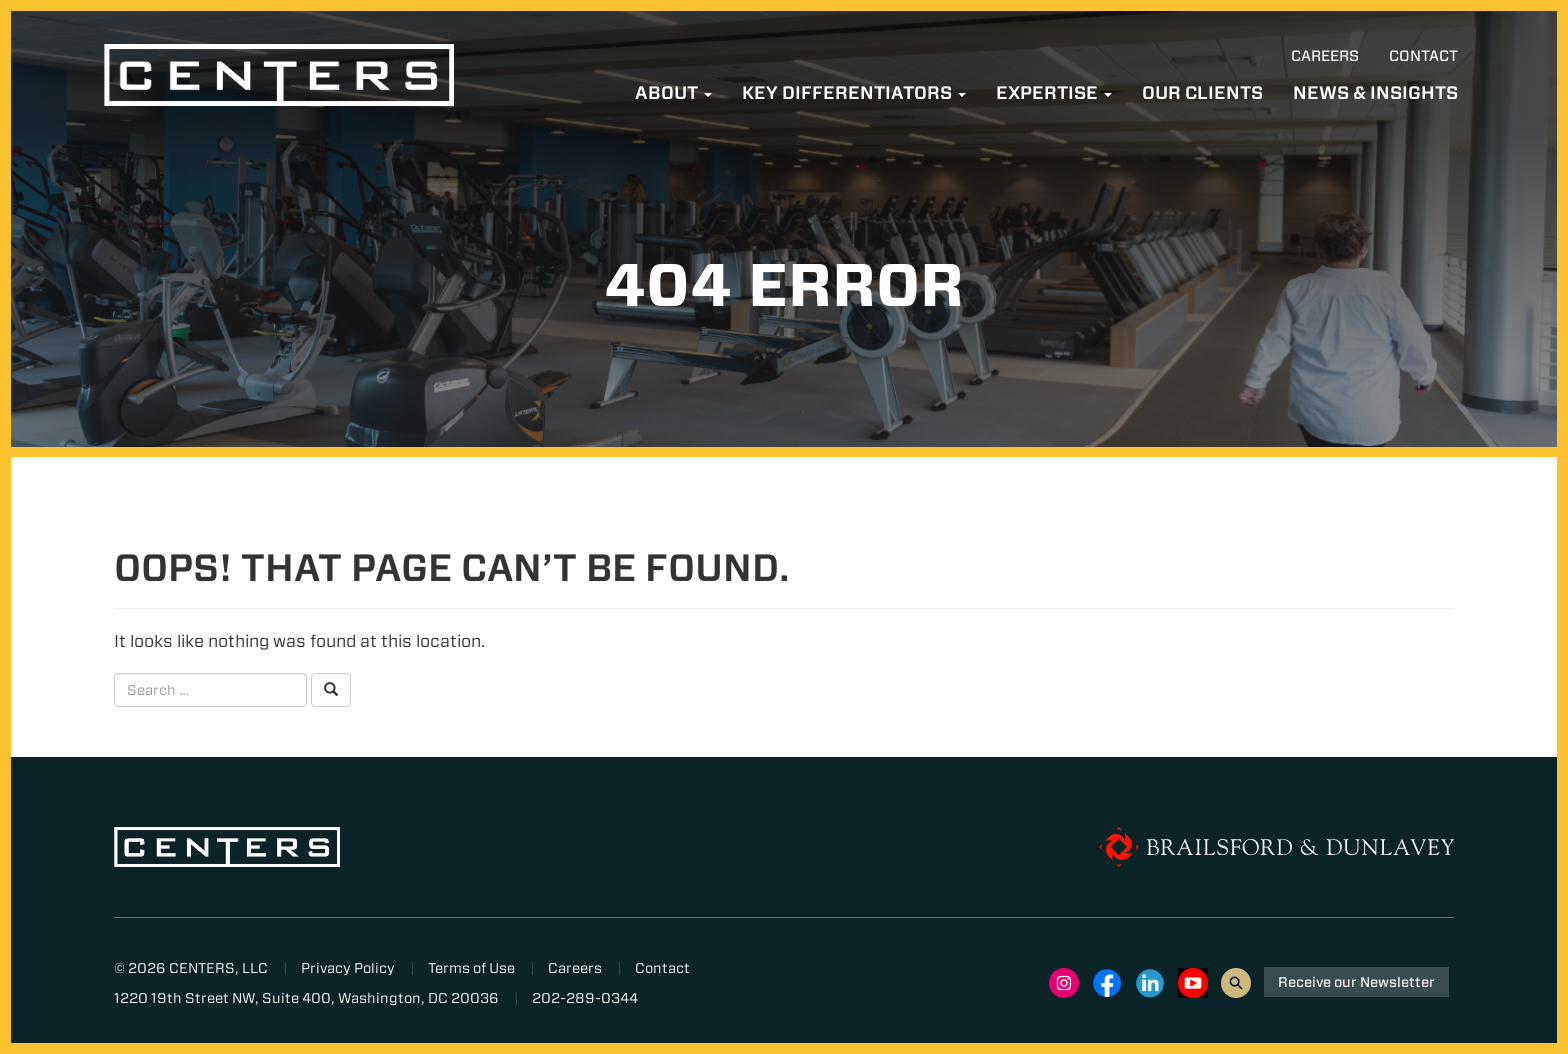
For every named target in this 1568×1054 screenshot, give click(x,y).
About (673, 92)
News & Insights (1375, 92)
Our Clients (1202, 92)
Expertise (1054, 92)
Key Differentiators (854, 92)
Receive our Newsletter (1356, 982)
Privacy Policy (348, 968)
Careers (1325, 56)
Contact (1423, 56)
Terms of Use (471, 968)
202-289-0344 (585, 998)
